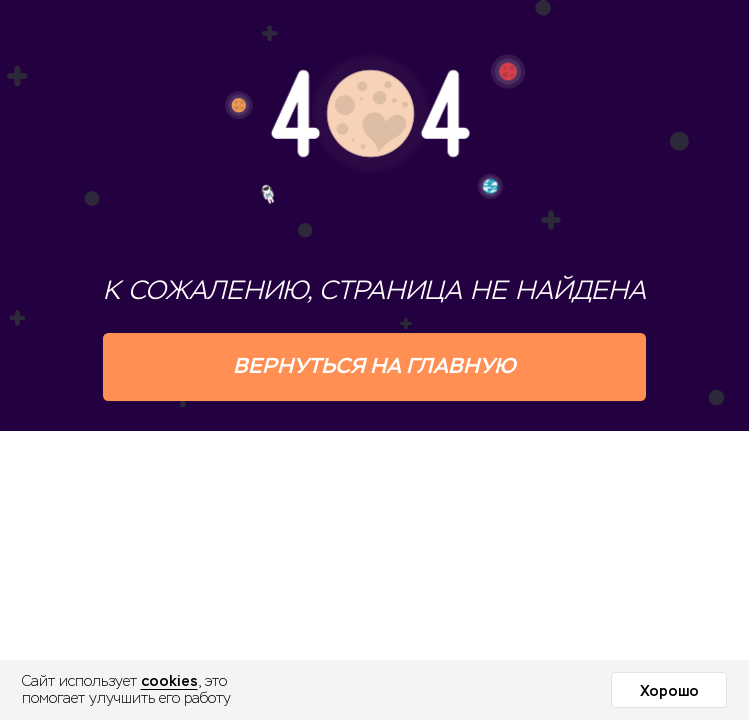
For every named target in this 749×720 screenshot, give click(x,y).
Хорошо (669, 691)
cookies (169, 681)
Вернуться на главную (374, 365)
